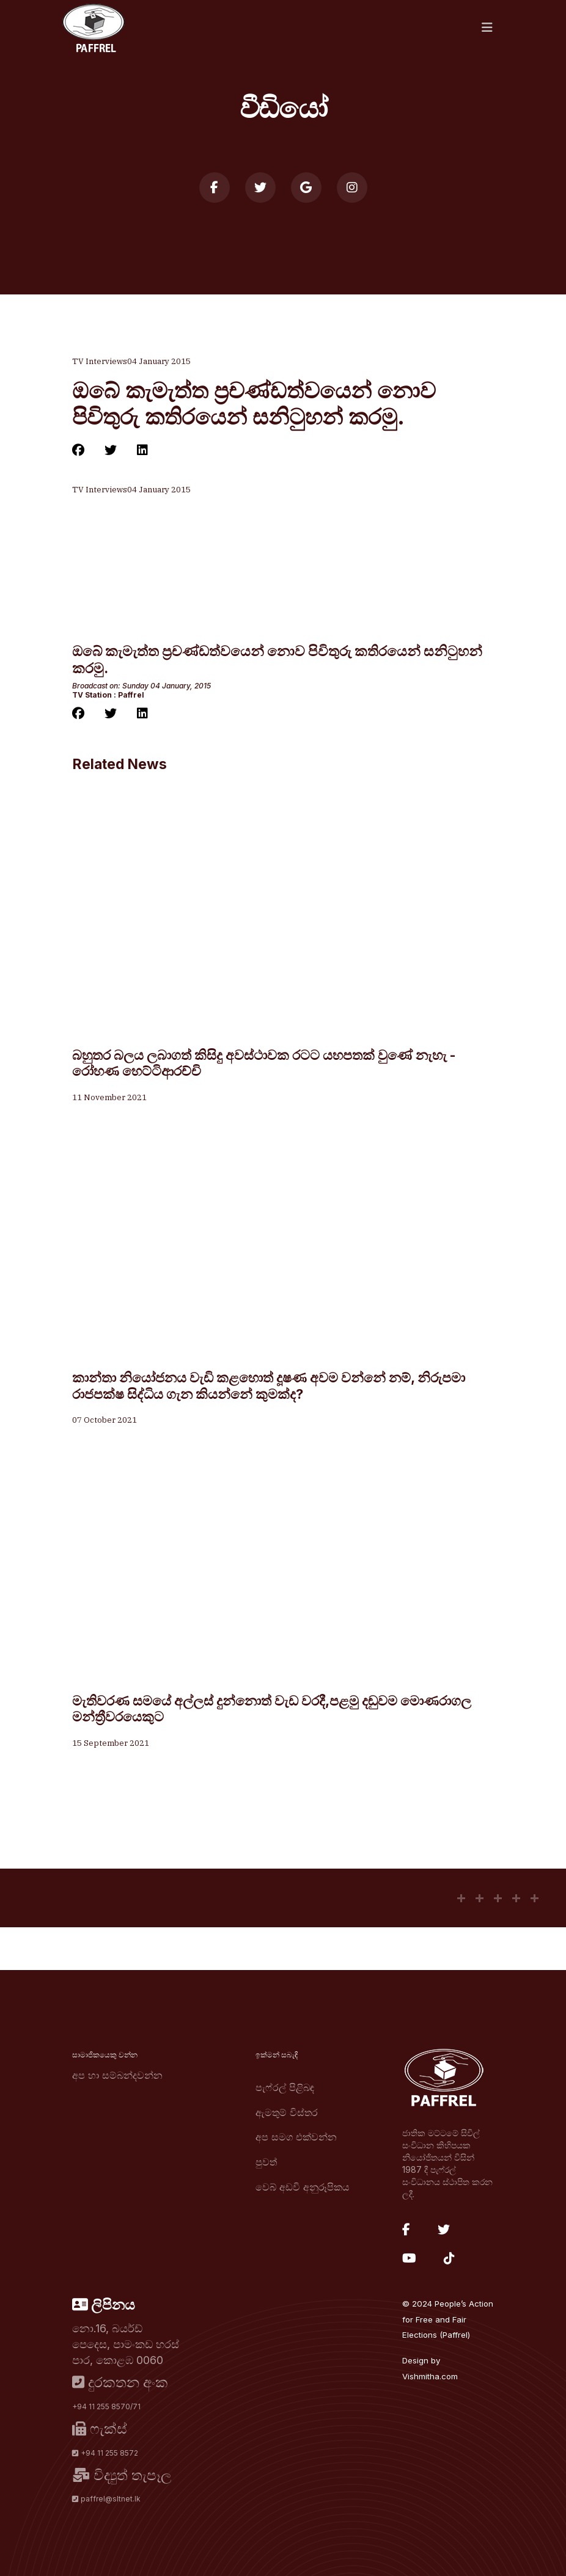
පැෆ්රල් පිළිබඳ (284, 2087)
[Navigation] (487, 27)
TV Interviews (99, 361)
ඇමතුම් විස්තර (286, 2112)
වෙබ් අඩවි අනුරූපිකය (302, 2187)
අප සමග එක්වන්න (296, 2137)
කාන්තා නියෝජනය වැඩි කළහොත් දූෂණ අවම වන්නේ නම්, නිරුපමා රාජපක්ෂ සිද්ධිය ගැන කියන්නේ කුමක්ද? (268, 1386)
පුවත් (266, 2162)
